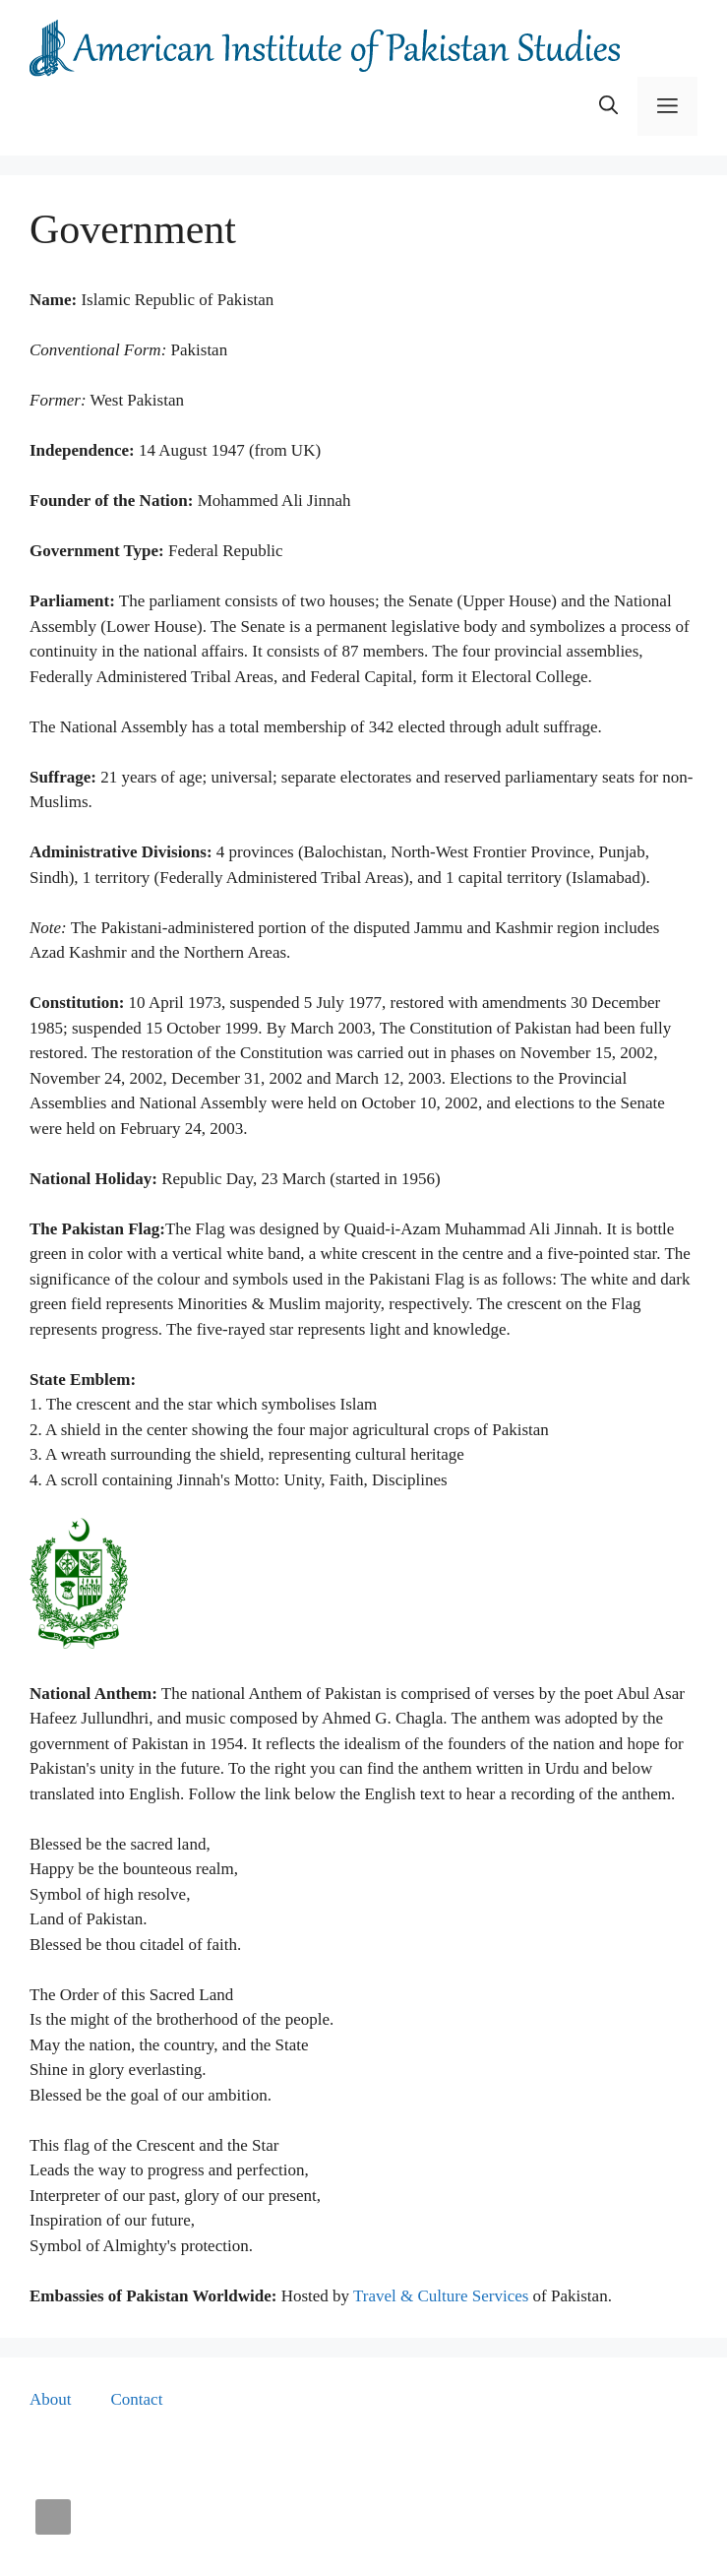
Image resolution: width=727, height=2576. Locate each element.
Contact (137, 2399)
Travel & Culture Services (440, 2296)
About (51, 2399)
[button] (608, 106)
